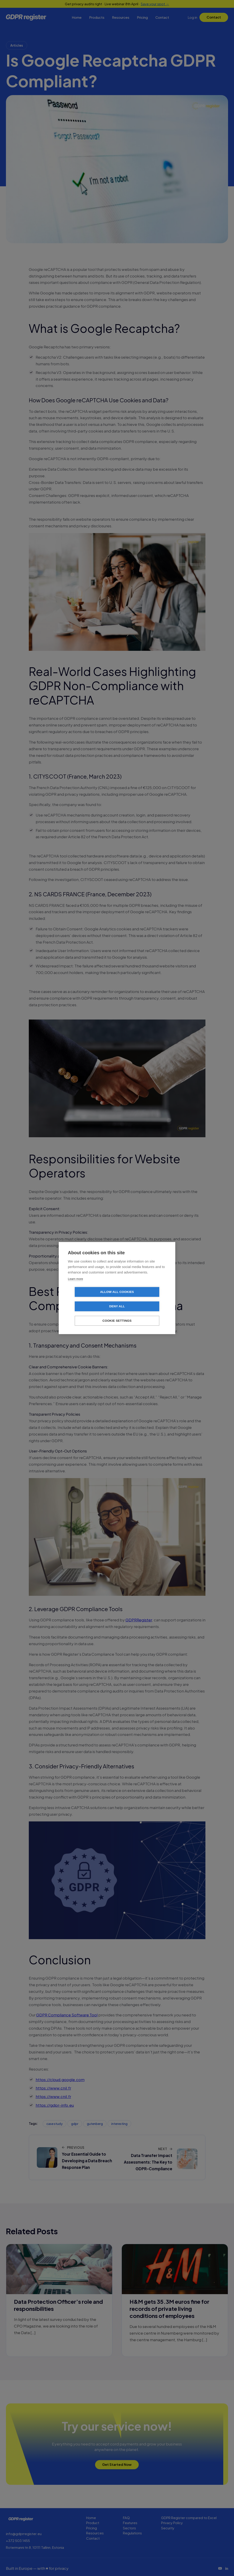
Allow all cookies (91, 1299)
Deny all (143, 1299)
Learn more (75, 1286)
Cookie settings (117, 1313)
